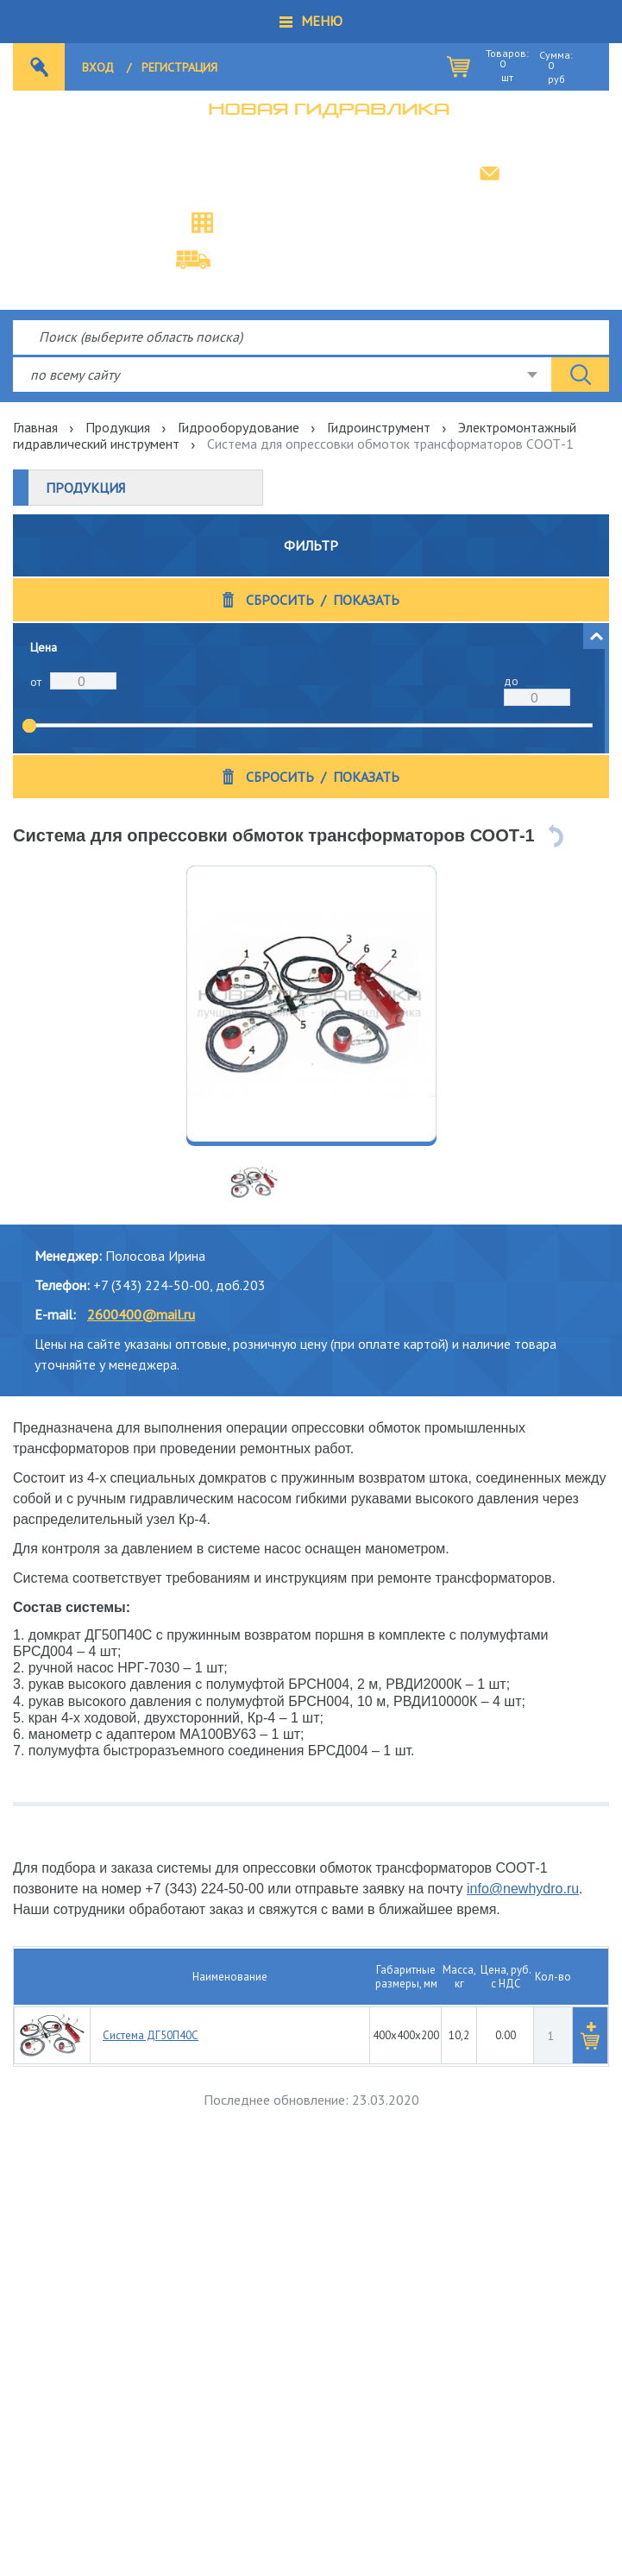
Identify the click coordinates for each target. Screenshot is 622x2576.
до (511, 681)
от (35, 682)
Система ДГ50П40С (150, 2035)
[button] (311, 21)
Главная (35, 427)
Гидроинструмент (378, 427)
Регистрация (179, 67)
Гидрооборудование (238, 427)
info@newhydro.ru (560, 173)
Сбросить (280, 600)
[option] (311, 1004)
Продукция (117, 427)
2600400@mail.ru (141, 1314)
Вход (98, 67)
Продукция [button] (85, 487)
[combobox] (282, 374)
